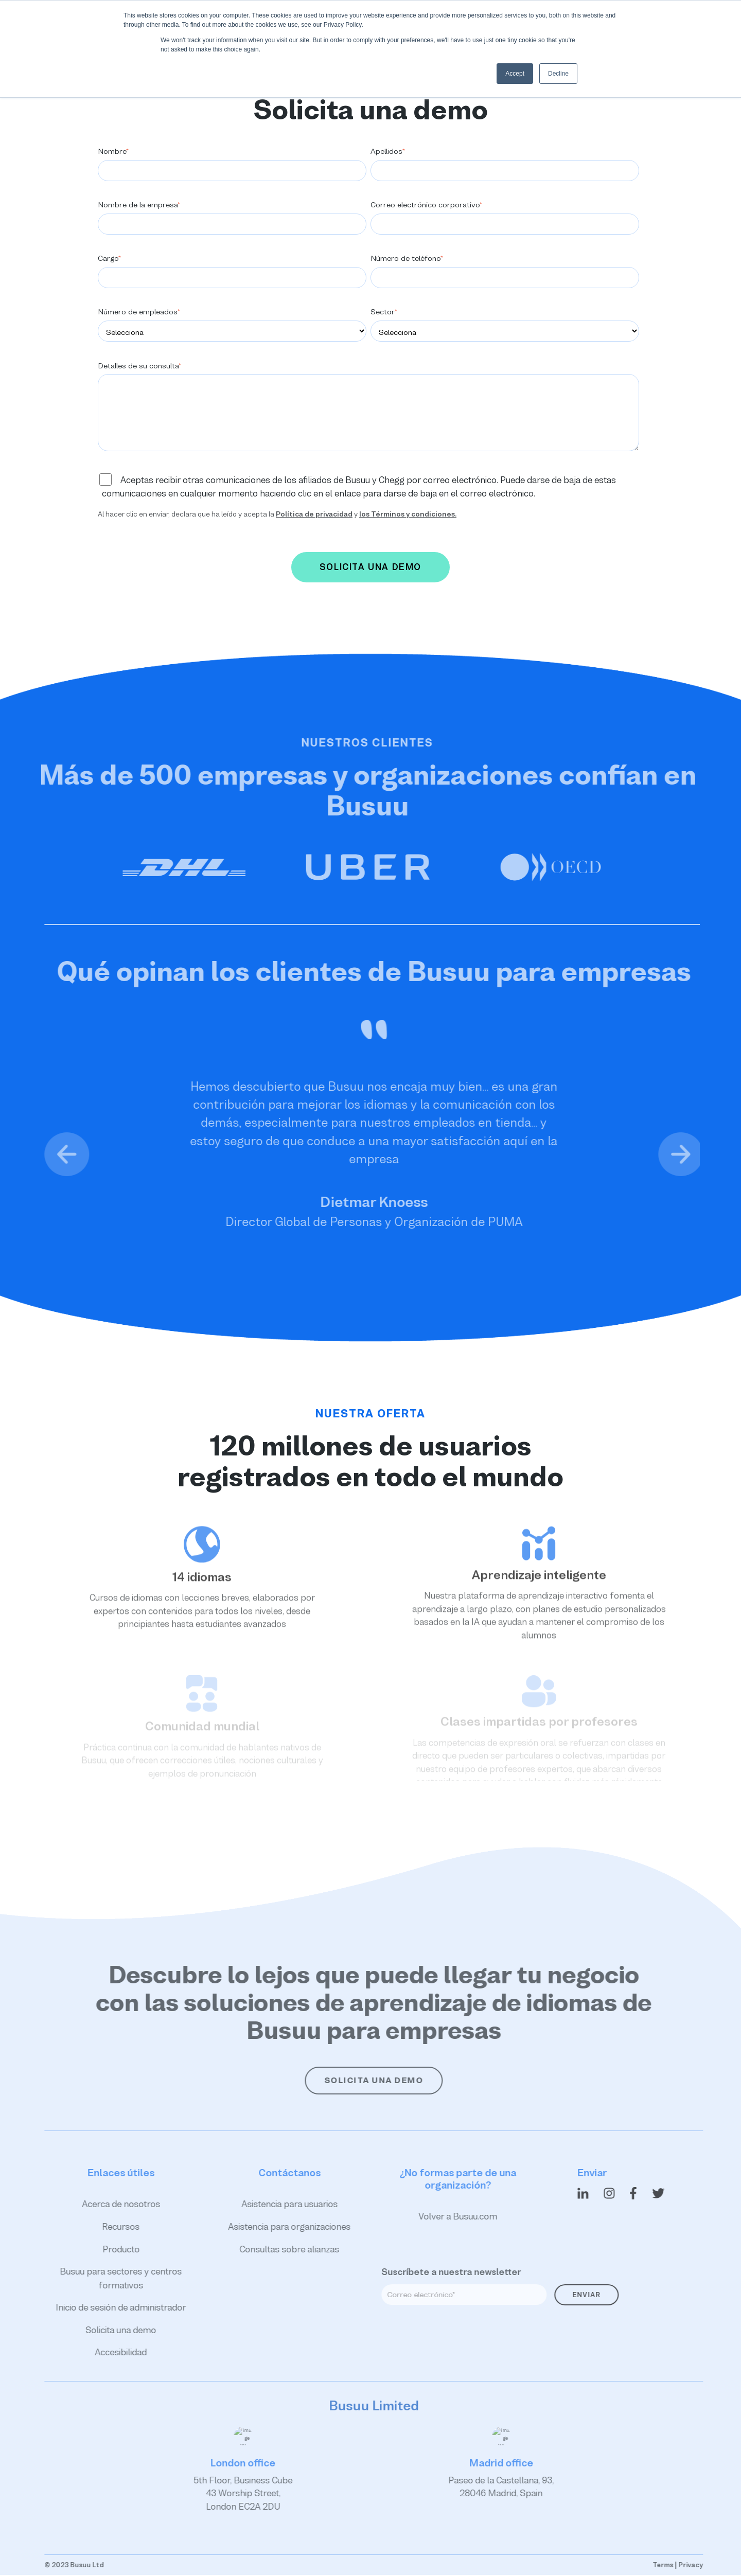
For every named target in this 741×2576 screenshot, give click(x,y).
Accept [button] (514, 73)
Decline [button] (558, 73)
